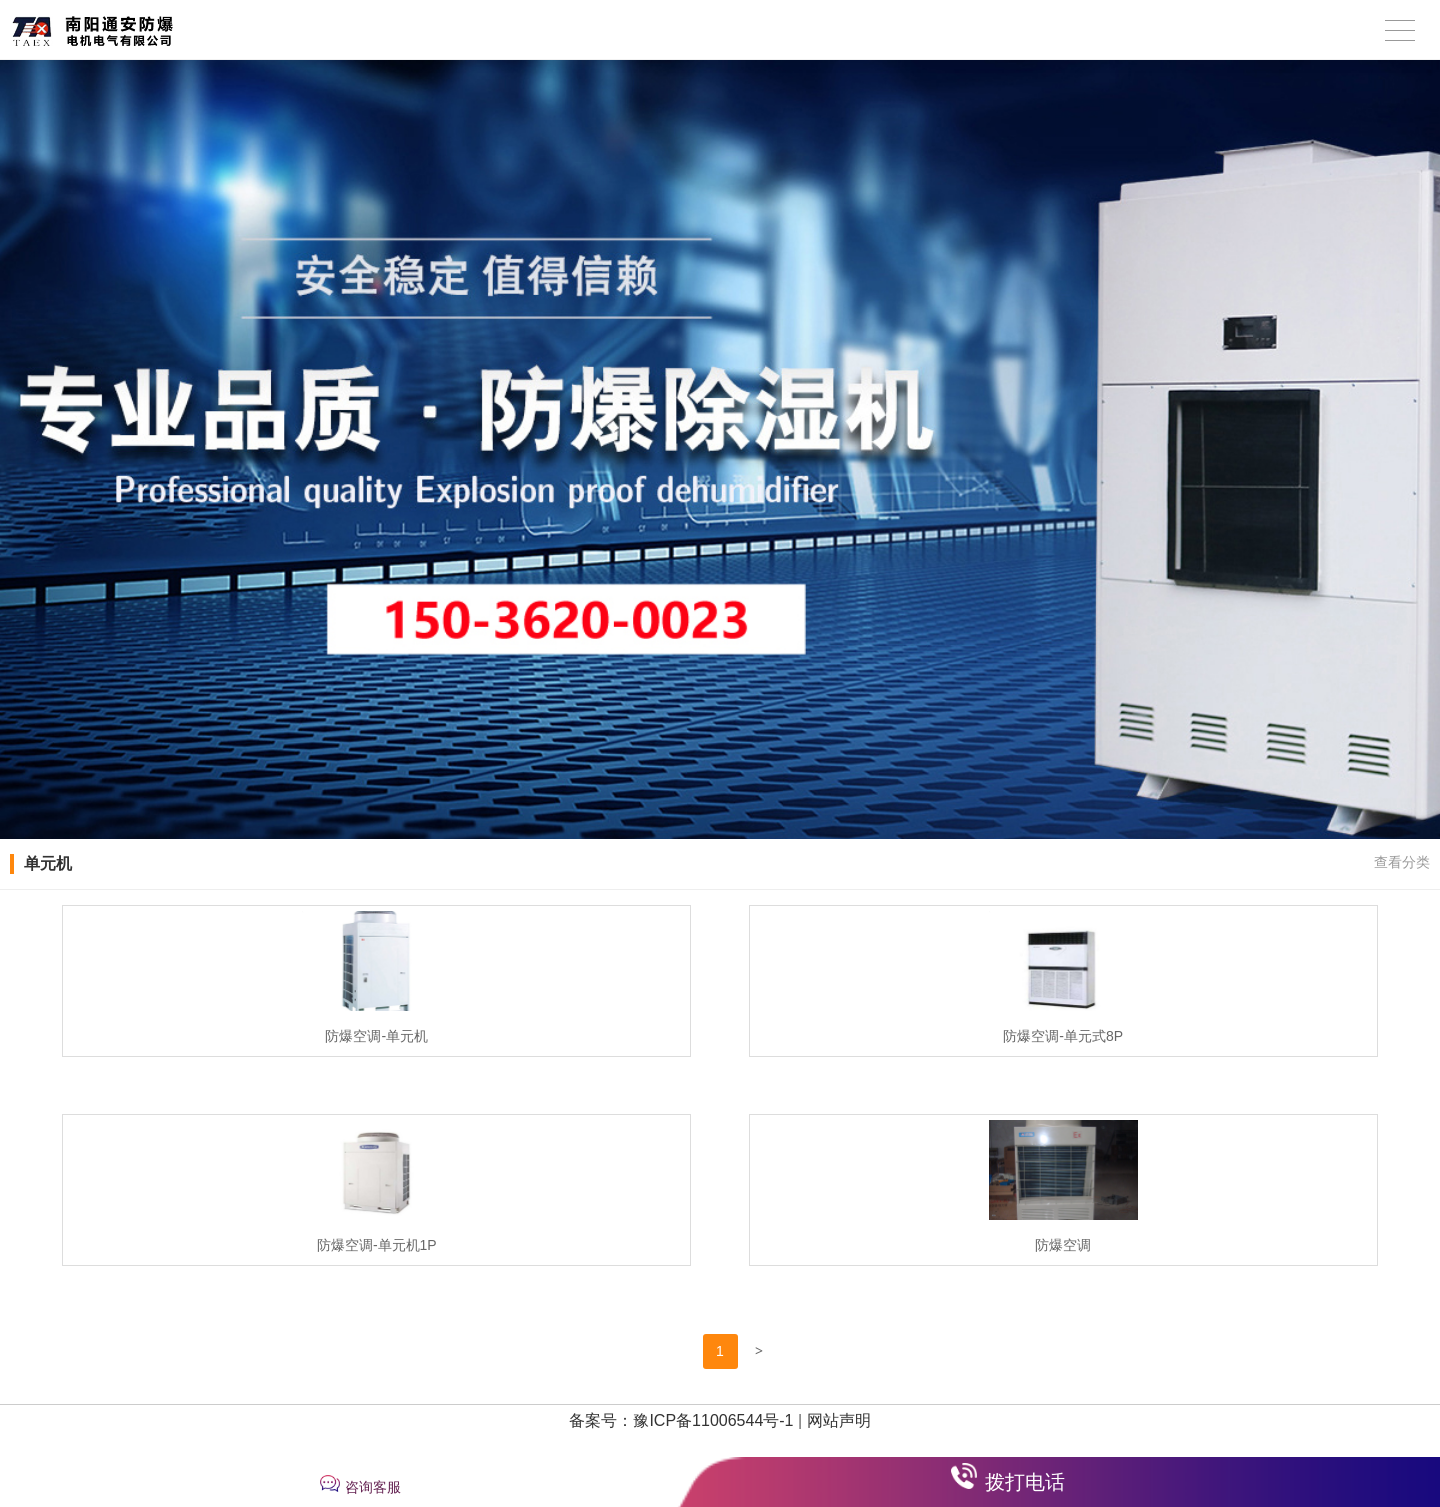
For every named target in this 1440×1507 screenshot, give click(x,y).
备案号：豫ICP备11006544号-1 (681, 1420)
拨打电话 (1025, 1482)
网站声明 (839, 1420)
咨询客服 (373, 1487)
